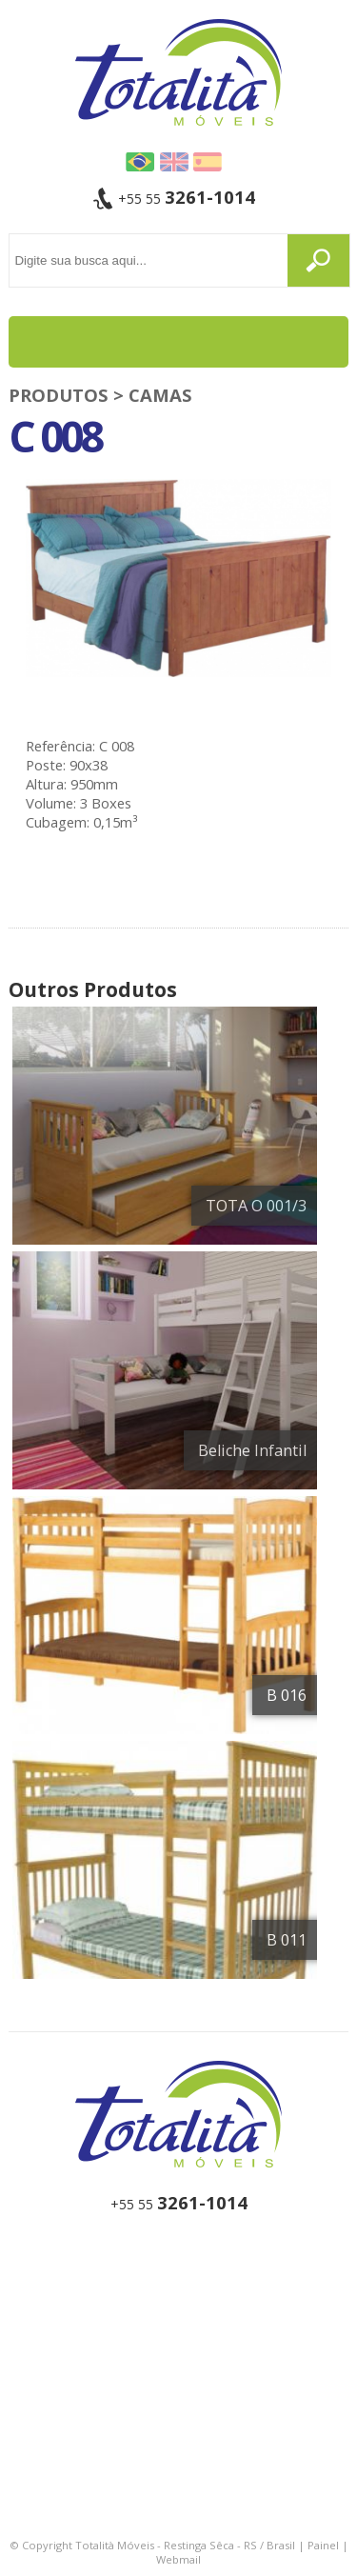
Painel (323, 2545)
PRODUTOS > (69, 395)
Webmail (178, 2559)
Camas (160, 395)
